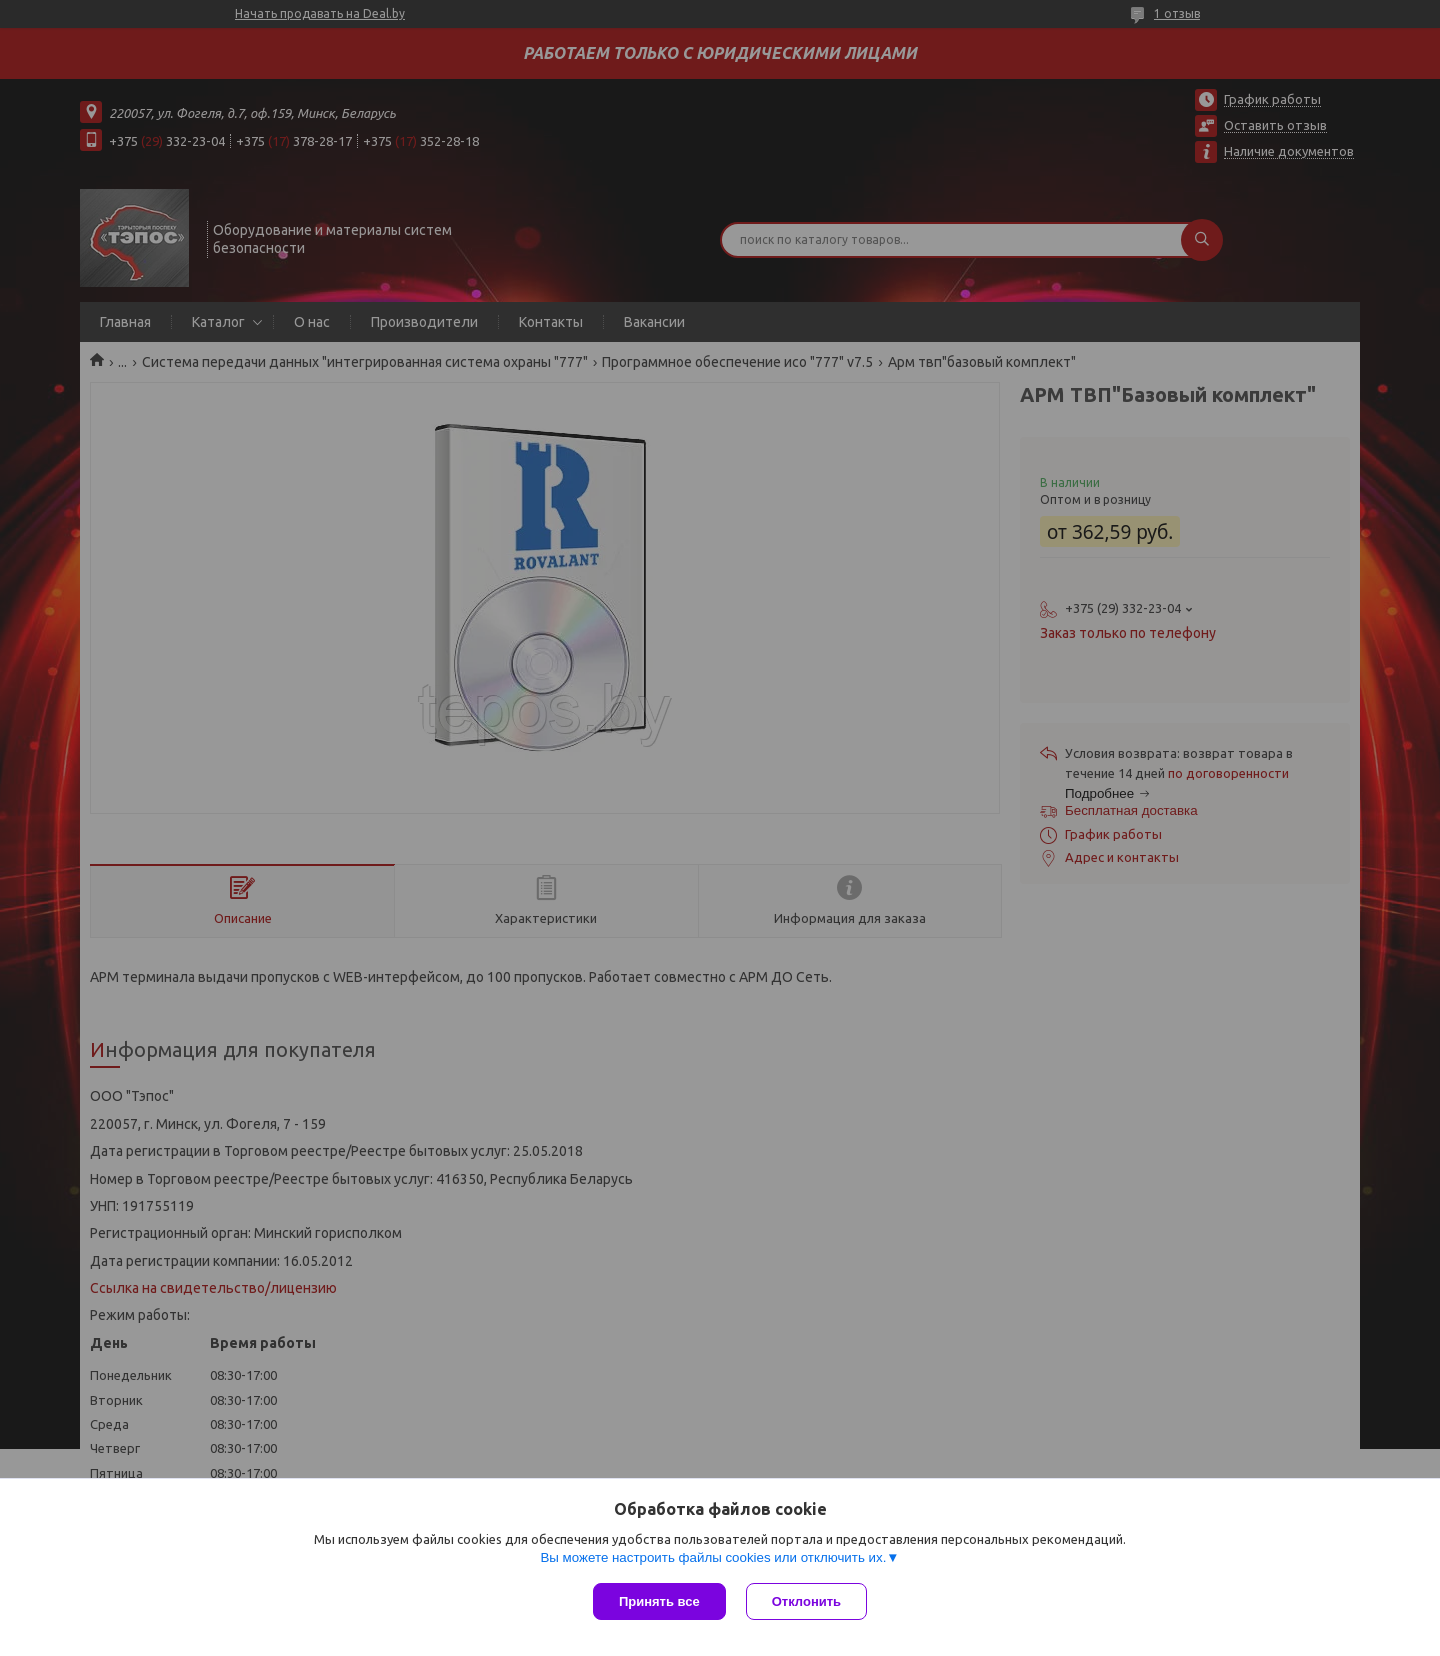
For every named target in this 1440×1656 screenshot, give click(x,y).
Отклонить (806, 1601)
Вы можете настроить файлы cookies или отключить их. (713, 1557)
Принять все (659, 1601)
